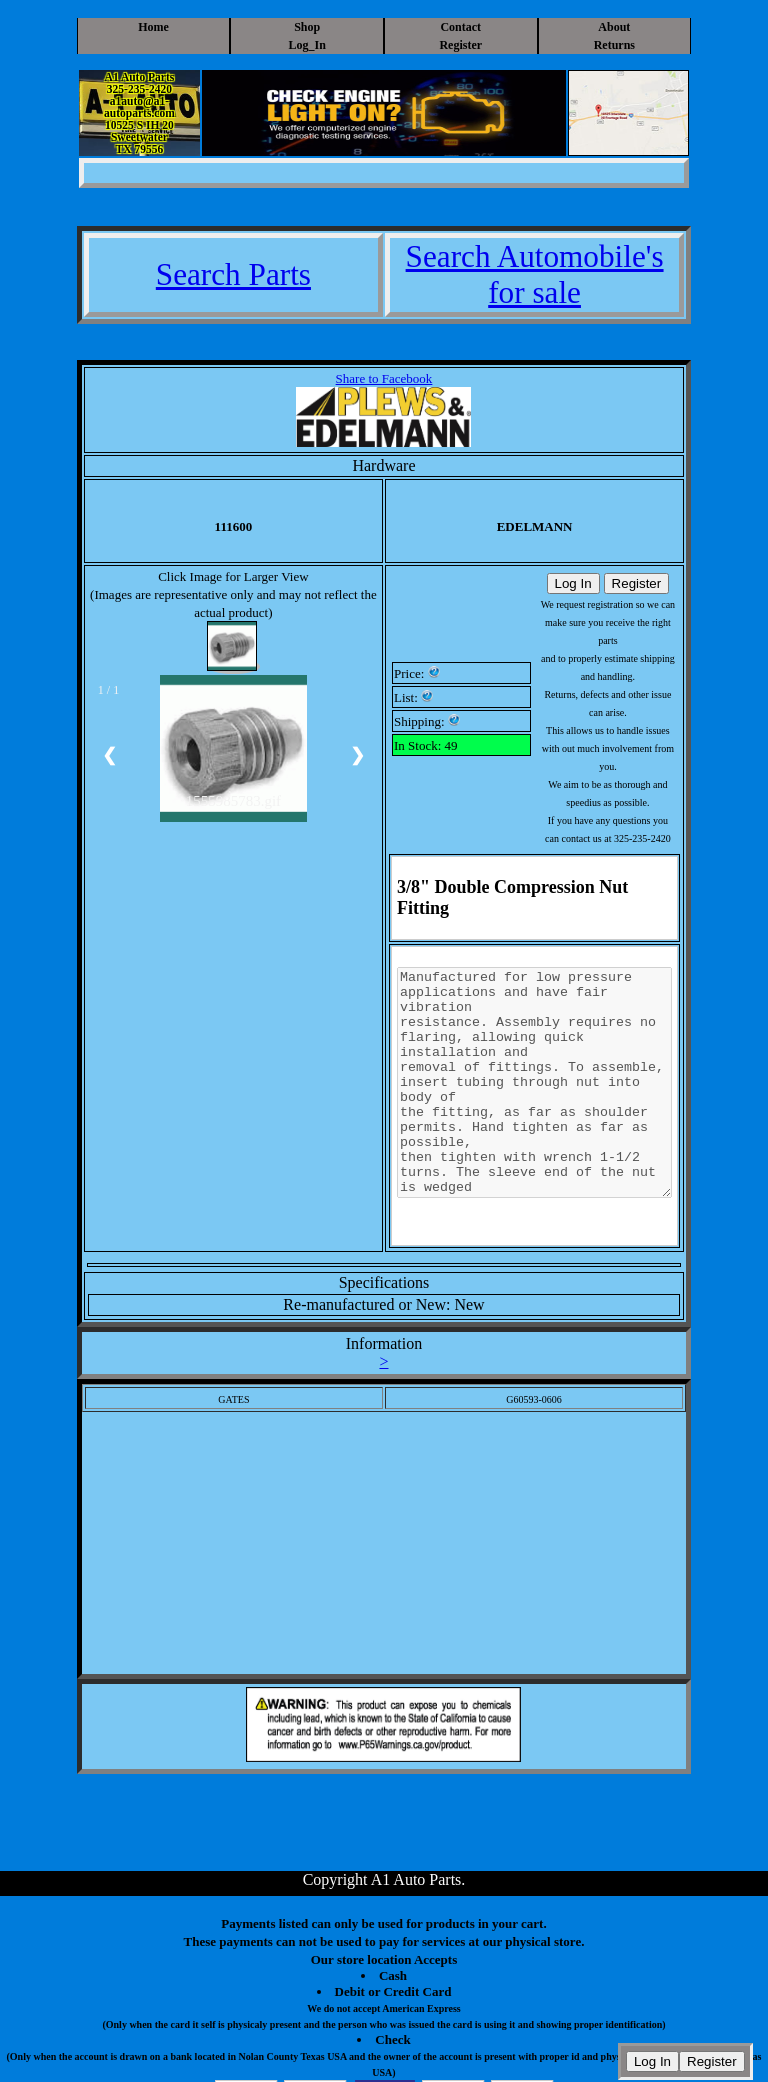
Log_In (307, 45)
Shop (307, 27)
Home (153, 27)
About (614, 27)
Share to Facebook (384, 378)
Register (460, 45)
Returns (614, 45)
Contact (460, 27)
